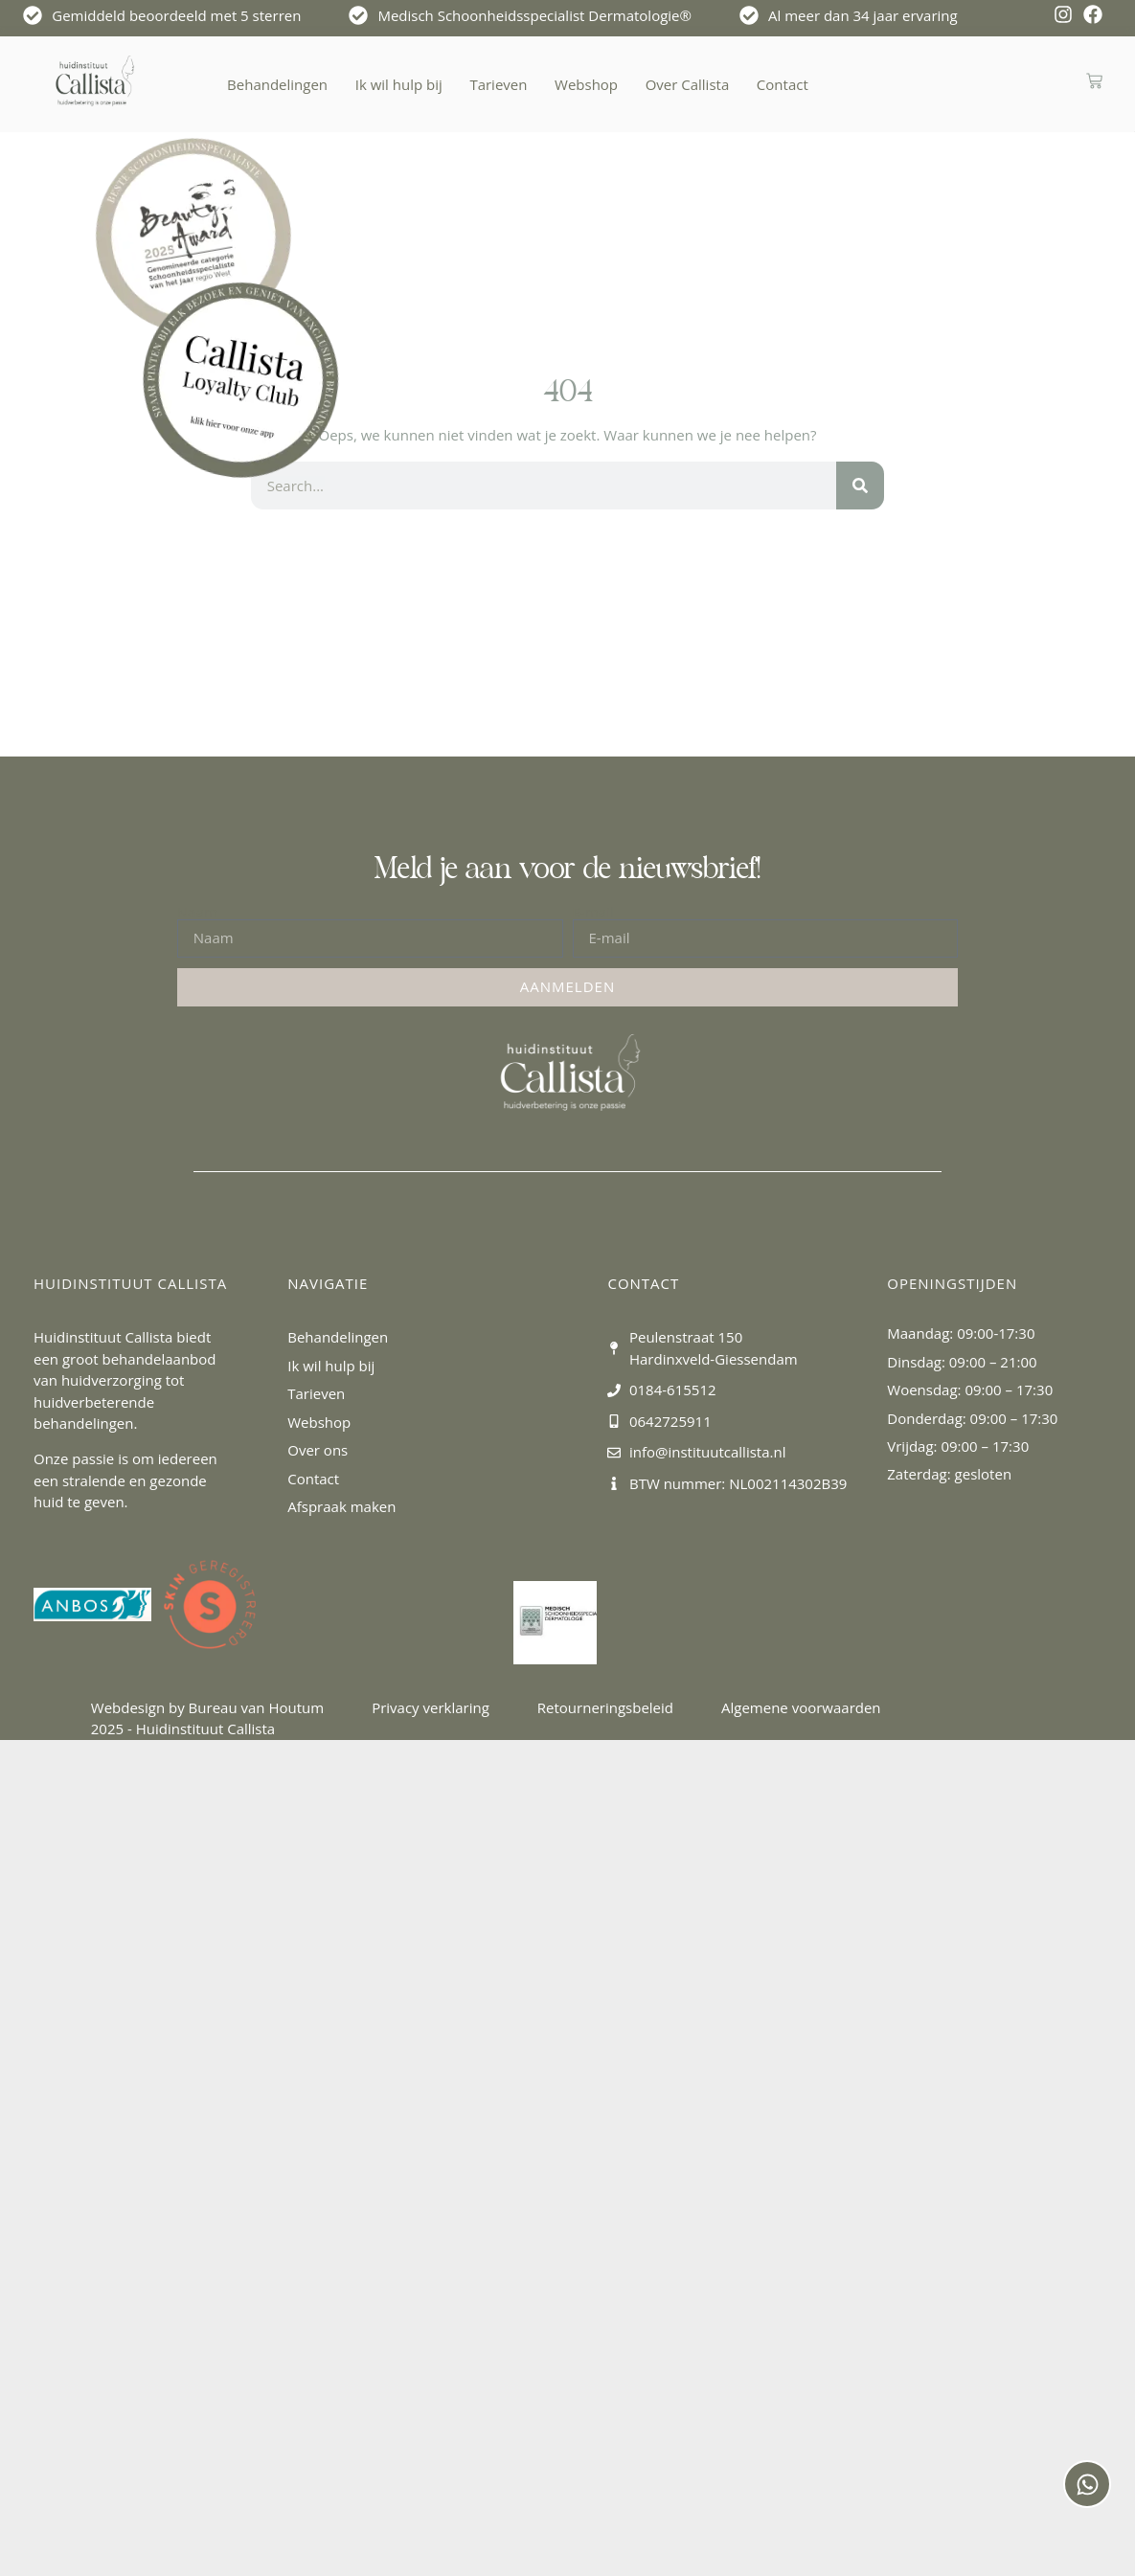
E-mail (593, 912)
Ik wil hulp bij (399, 84)
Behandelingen (277, 84)
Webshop (586, 84)
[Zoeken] (860, 485)
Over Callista (688, 84)
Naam (197, 912)
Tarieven (498, 84)
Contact (782, 84)
